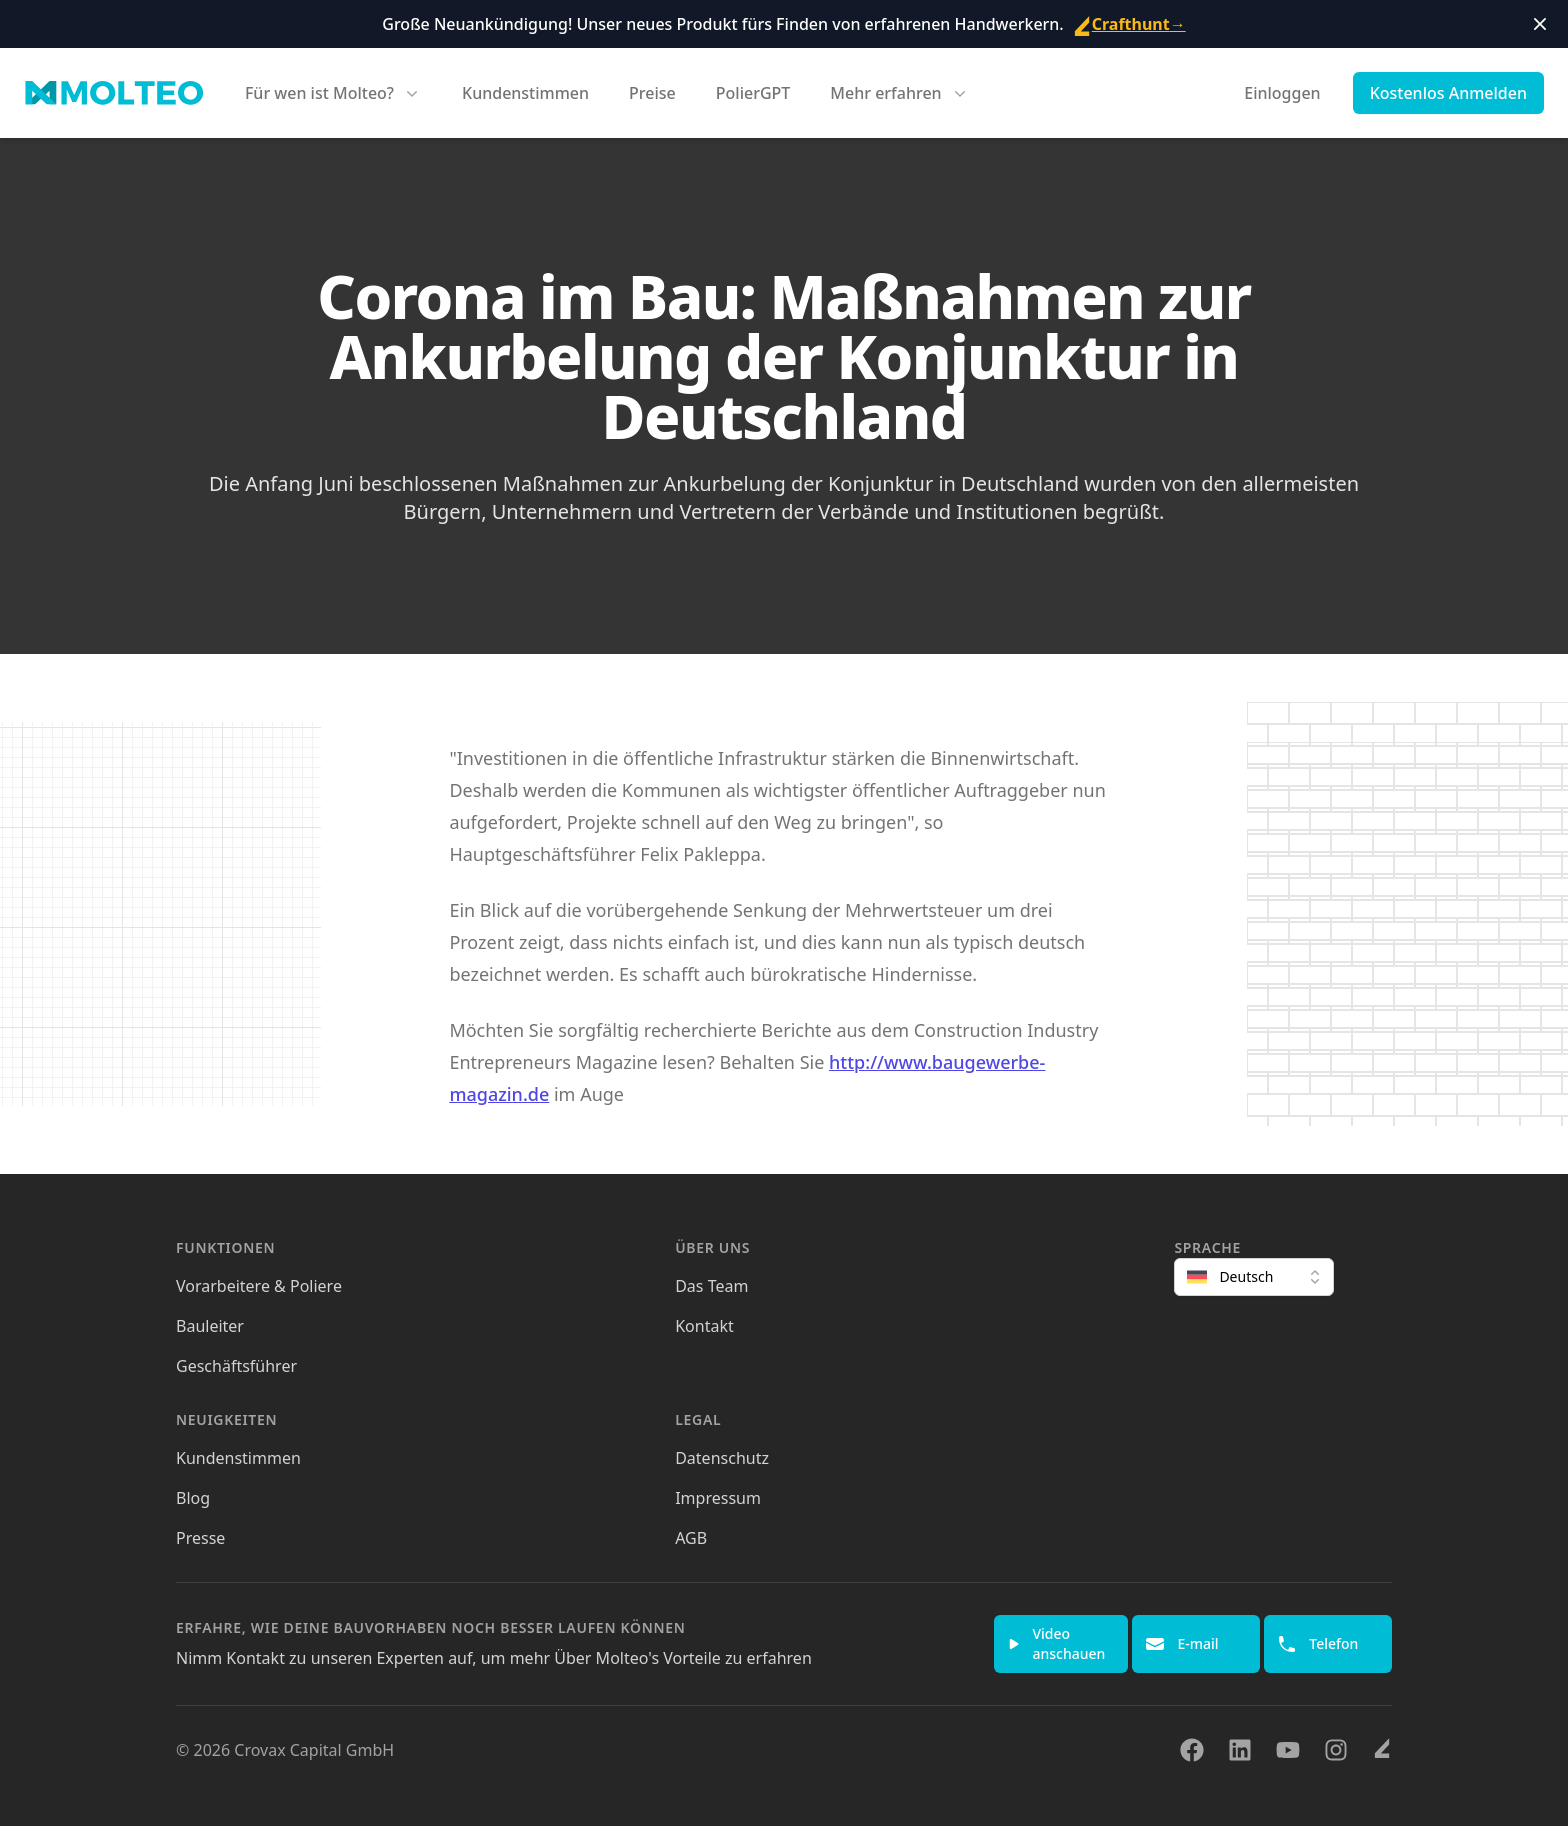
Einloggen (1282, 93)
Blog (193, 1498)
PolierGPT (753, 93)
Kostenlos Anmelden (1448, 93)
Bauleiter (210, 1326)
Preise (652, 93)
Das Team (711, 1286)
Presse (200, 1538)
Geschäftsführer (236, 1366)
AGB (691, 1538)
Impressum (718, 1498)
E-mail (1181, 1644)
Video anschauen (1056, 1643)
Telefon (1317, 1644)
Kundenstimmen (525, 93)
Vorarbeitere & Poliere (259, 1286)
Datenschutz (722, 1458)
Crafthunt (1129, 24)
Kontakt (704, 1326)
